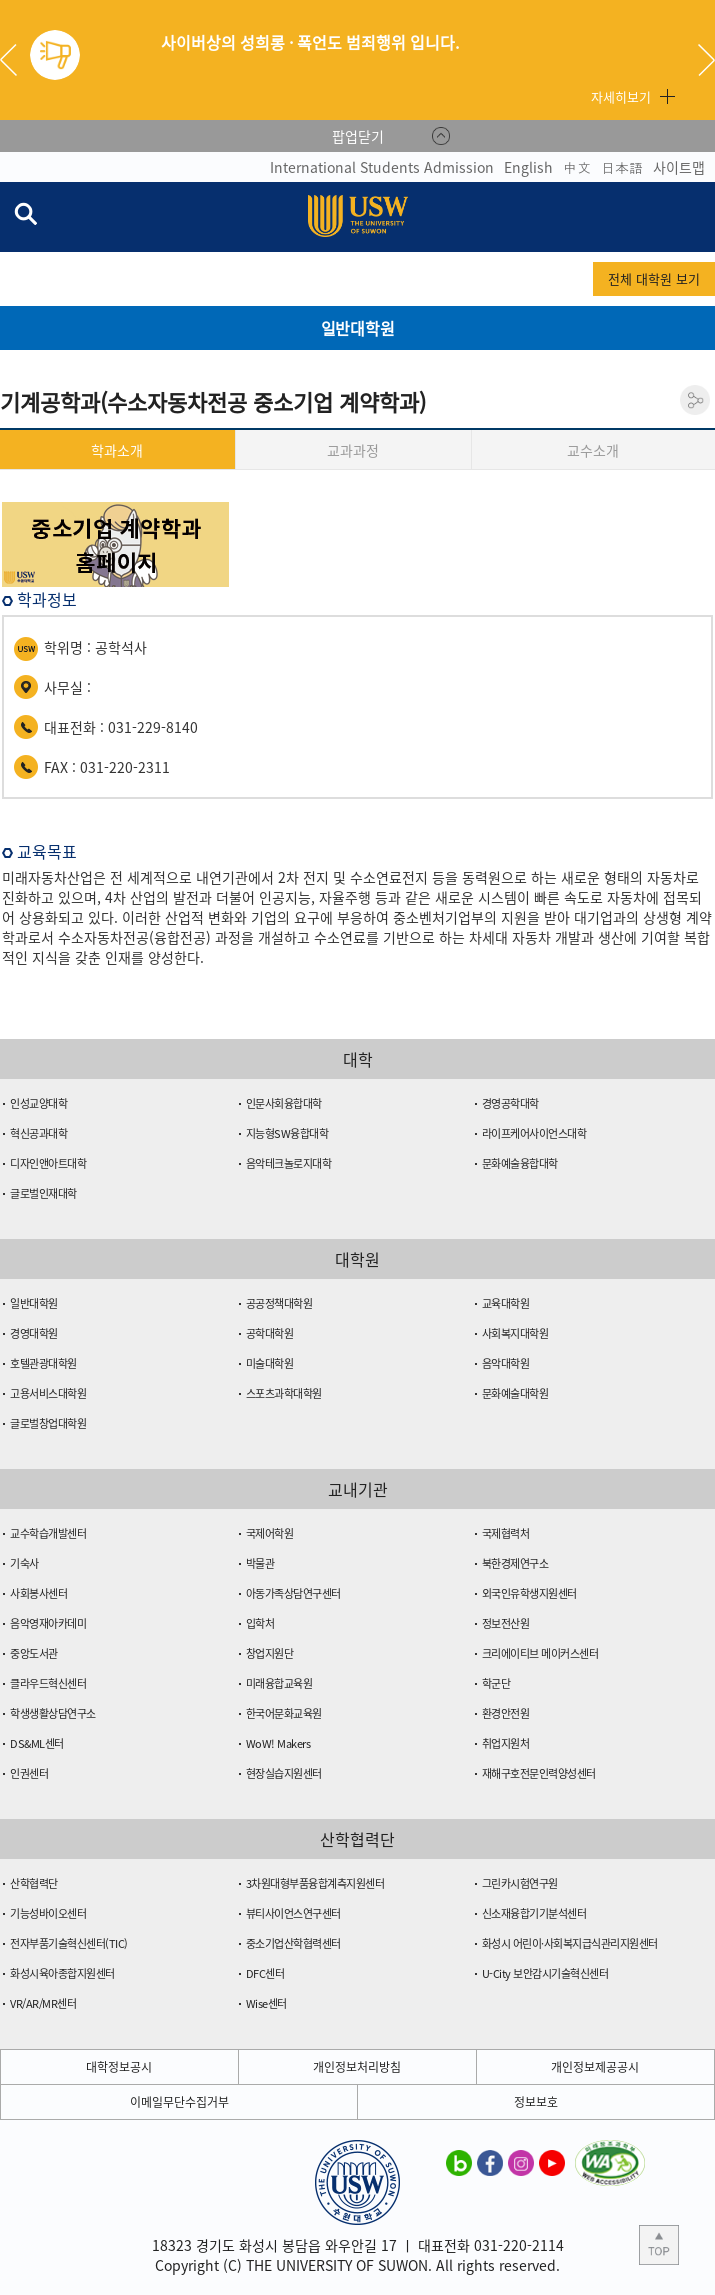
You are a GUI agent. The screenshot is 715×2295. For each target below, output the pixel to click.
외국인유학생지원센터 (529, 1593)
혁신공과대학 (38, 1133)
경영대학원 (34, 1333)
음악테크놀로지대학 (289, 1163)
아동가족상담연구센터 (293, 1593)
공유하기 (695, 400)
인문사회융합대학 (284, 1103)
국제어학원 (270, 1533)
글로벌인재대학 (43, 1193)
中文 (577, 167)
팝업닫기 (358, 136)
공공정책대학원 (279, 1303)
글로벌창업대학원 (48, 1423)
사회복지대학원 (515, 1333)
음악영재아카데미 (48, 1623)
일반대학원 (34, 1303)
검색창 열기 (25, 213)
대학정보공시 (119, 2067)
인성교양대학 (38, 1103)
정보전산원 (506, 1623)
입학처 (260, 1623)
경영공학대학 (510, 1103)
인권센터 (29, 1773)
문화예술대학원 (515, 1393)
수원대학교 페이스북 (490, 2162)
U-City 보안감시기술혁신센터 (545, 1973)
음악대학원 (506, 1363)
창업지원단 (270, 1653)
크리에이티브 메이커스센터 (540, 1653)
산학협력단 (34, 1883)
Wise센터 (266, 2003)
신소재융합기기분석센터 (534, 1913)
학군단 (496, 1683)
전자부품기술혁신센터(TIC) (69, 1943)
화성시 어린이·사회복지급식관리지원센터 (570, 1943)
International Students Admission (382, 167)
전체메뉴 (699, 217)
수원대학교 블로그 (459, 2162)
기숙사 (24, 1563)
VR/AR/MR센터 (43, 2003)
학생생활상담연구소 (53, 1713)
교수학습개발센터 (48, 1533)
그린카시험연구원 (520, 1883)
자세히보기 (621, 96)
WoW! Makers (278, 1743)
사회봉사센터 (38, 1593)
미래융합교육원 (279, 1683)
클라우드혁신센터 (48, 1683)
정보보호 (536, 2102)
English (528, 167)
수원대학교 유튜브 (552, 2162)
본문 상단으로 (659, 2245)
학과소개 (117, 450)
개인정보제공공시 (595, 2067)
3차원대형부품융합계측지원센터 (315, 1883)
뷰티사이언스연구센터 (293, 1913)
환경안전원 (506, 1713)
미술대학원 (270, 1363)
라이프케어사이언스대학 (534, 1133)
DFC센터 (265, 1973)
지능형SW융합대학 (287, 1133)
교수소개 (593, 450)
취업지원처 (506, 1743)
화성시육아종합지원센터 (62, 1973)
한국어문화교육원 (284, 1713)
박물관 (260, 1563)
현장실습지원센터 (284, 1773)
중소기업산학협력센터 (293, 1943)
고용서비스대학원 (48, 1393)
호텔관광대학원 (43, 1363)
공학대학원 (270, 1333)
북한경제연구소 (515, 1563)
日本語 (622, 167)
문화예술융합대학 (520, 1163)
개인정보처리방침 (357, 2067)
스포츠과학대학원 (284, 1393)
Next (706, 60)
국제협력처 (506, 1533)
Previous (16, 60)
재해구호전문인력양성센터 (539, 1773)
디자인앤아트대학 (48, 1163)
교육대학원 (506, 1303)
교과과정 (353, 450)
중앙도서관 (34, 1653)
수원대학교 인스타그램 (521, 2162)
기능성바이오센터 (48, 1913)
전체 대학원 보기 (654, 278)
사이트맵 (679, 167)
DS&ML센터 (37, 1743)
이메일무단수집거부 (179, 2102)
